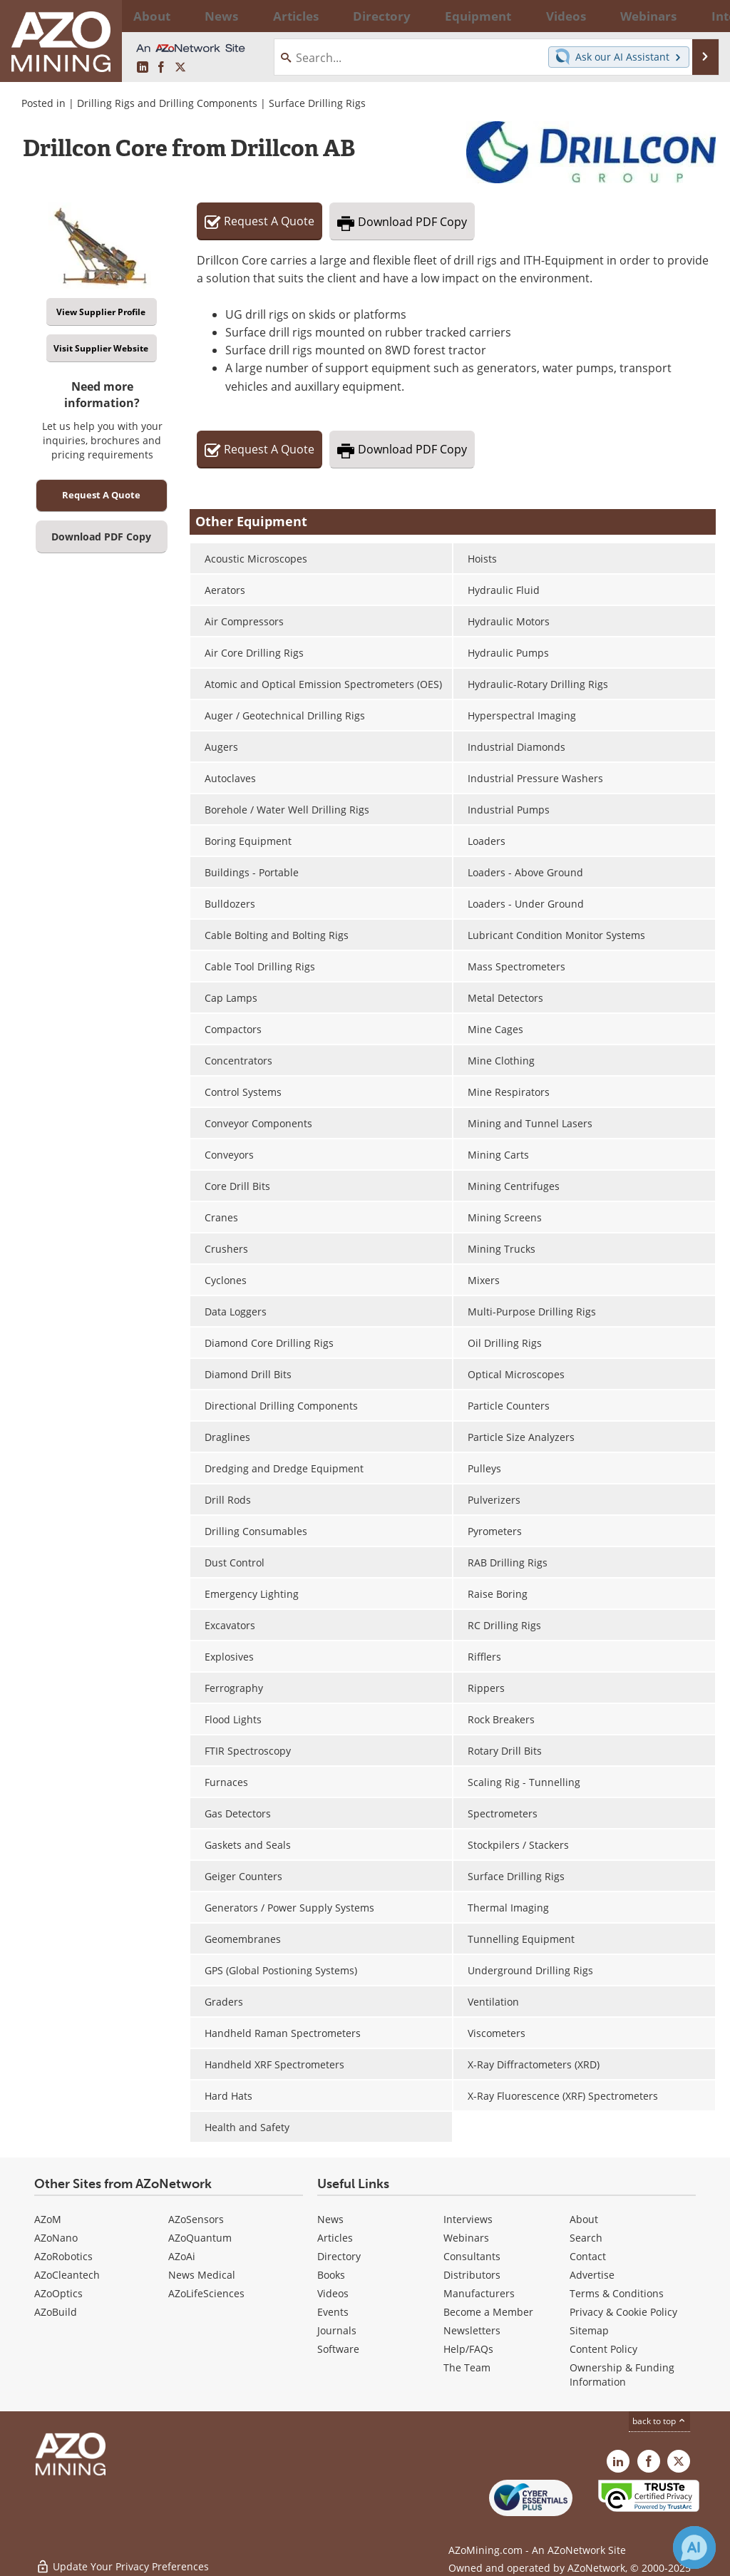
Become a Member (488, 2312)
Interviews (468, 2219)
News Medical (201, 2275)
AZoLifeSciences (206, 2293)
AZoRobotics (63, 2256)
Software (338, 2349)
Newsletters (471, 2330)
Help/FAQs (468, 2349)
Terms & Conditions (617, 2293)
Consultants (471, 2256)
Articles (335, 2237)
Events (333, 2312)
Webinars (466, 2237)
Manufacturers (479, 2293)
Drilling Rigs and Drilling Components (167, 103)
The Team (466, 2367)
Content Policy (603, 2349)
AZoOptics (58, 2293)
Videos (333, 2293)
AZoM (47, 2219)
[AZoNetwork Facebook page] (161, 67)
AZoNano (56, 2237)
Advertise (592, 2275)
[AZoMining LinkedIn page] (142, 67)
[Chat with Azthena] (694, 2547)
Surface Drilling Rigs (317, 103)
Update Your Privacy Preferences (122, 2558)
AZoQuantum (200, 2237)
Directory (328, 16)
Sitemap (589, 2330)
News (330, 2219)
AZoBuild (55, 2312)
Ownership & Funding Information (622, 2374)
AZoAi (181, 2256)
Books (331, 2275)
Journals (336, 2330)
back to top (659, 2420)
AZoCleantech (67, 2275)
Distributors (471, 2275)
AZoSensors (196, 2219)
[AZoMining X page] (180, 67)
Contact (588, 2256)
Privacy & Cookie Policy (623, 2312)
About (584, 2219)
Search (586, 2237)
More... (699, 16)
